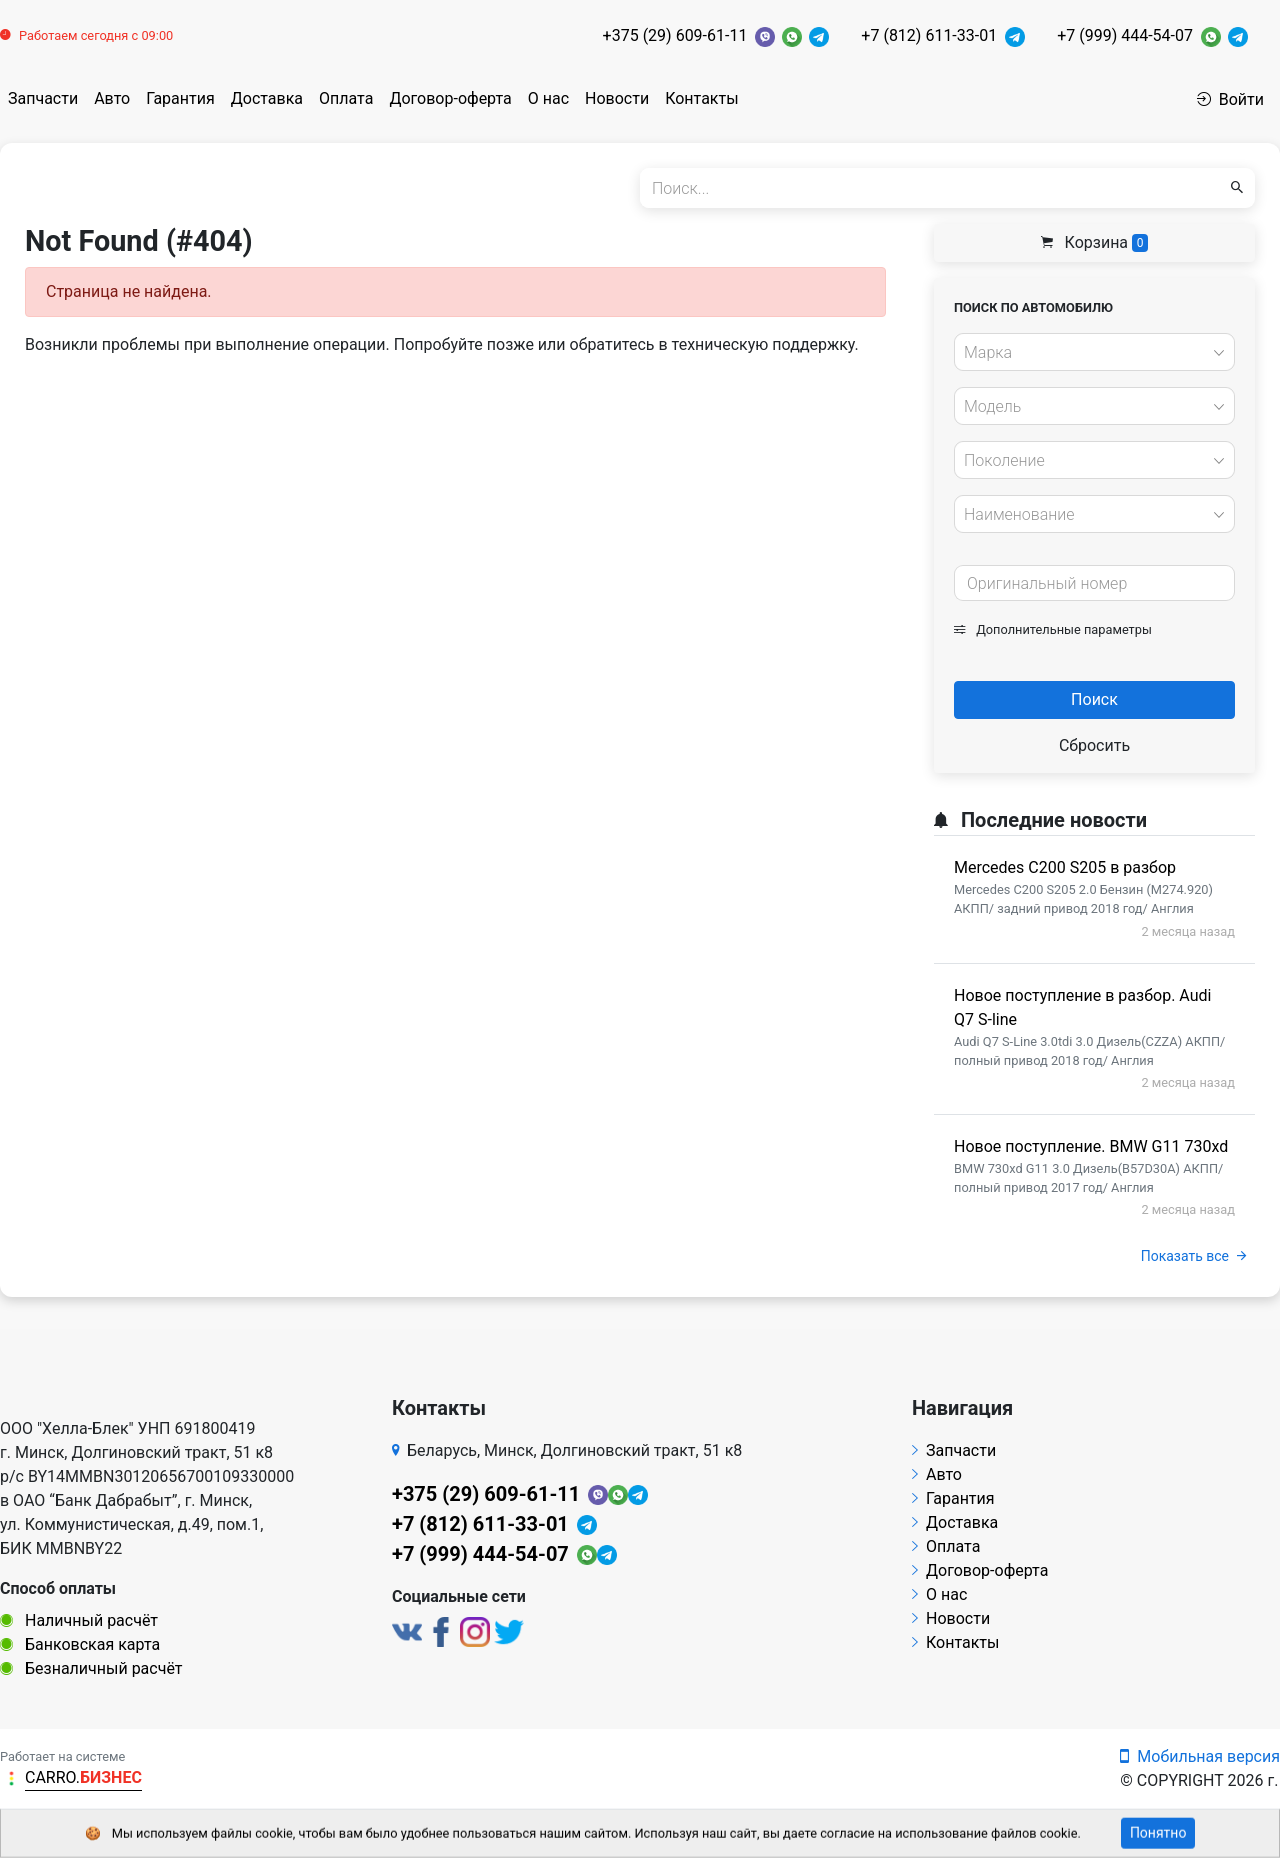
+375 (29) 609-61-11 (675, 35)
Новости (617, 98)
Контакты (701, 98)
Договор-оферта (450, 98)
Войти (1230, 99)
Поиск (1094, 699)
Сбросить (1094, 745)
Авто (112, 98)
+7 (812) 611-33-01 (929, 35)
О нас (548, 98)
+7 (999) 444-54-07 (1125, 35)
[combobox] (1094, 352)
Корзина (1095, 242)
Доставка (267, 98)
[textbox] (1089, 353)
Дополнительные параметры (1053, 629)
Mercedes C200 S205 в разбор (1065, 867)
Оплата (346, 98)
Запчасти (43, 98)
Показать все (1193, 1256)
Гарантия (180, 98)
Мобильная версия (1200, 1756)
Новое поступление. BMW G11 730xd (1091, 1146)
